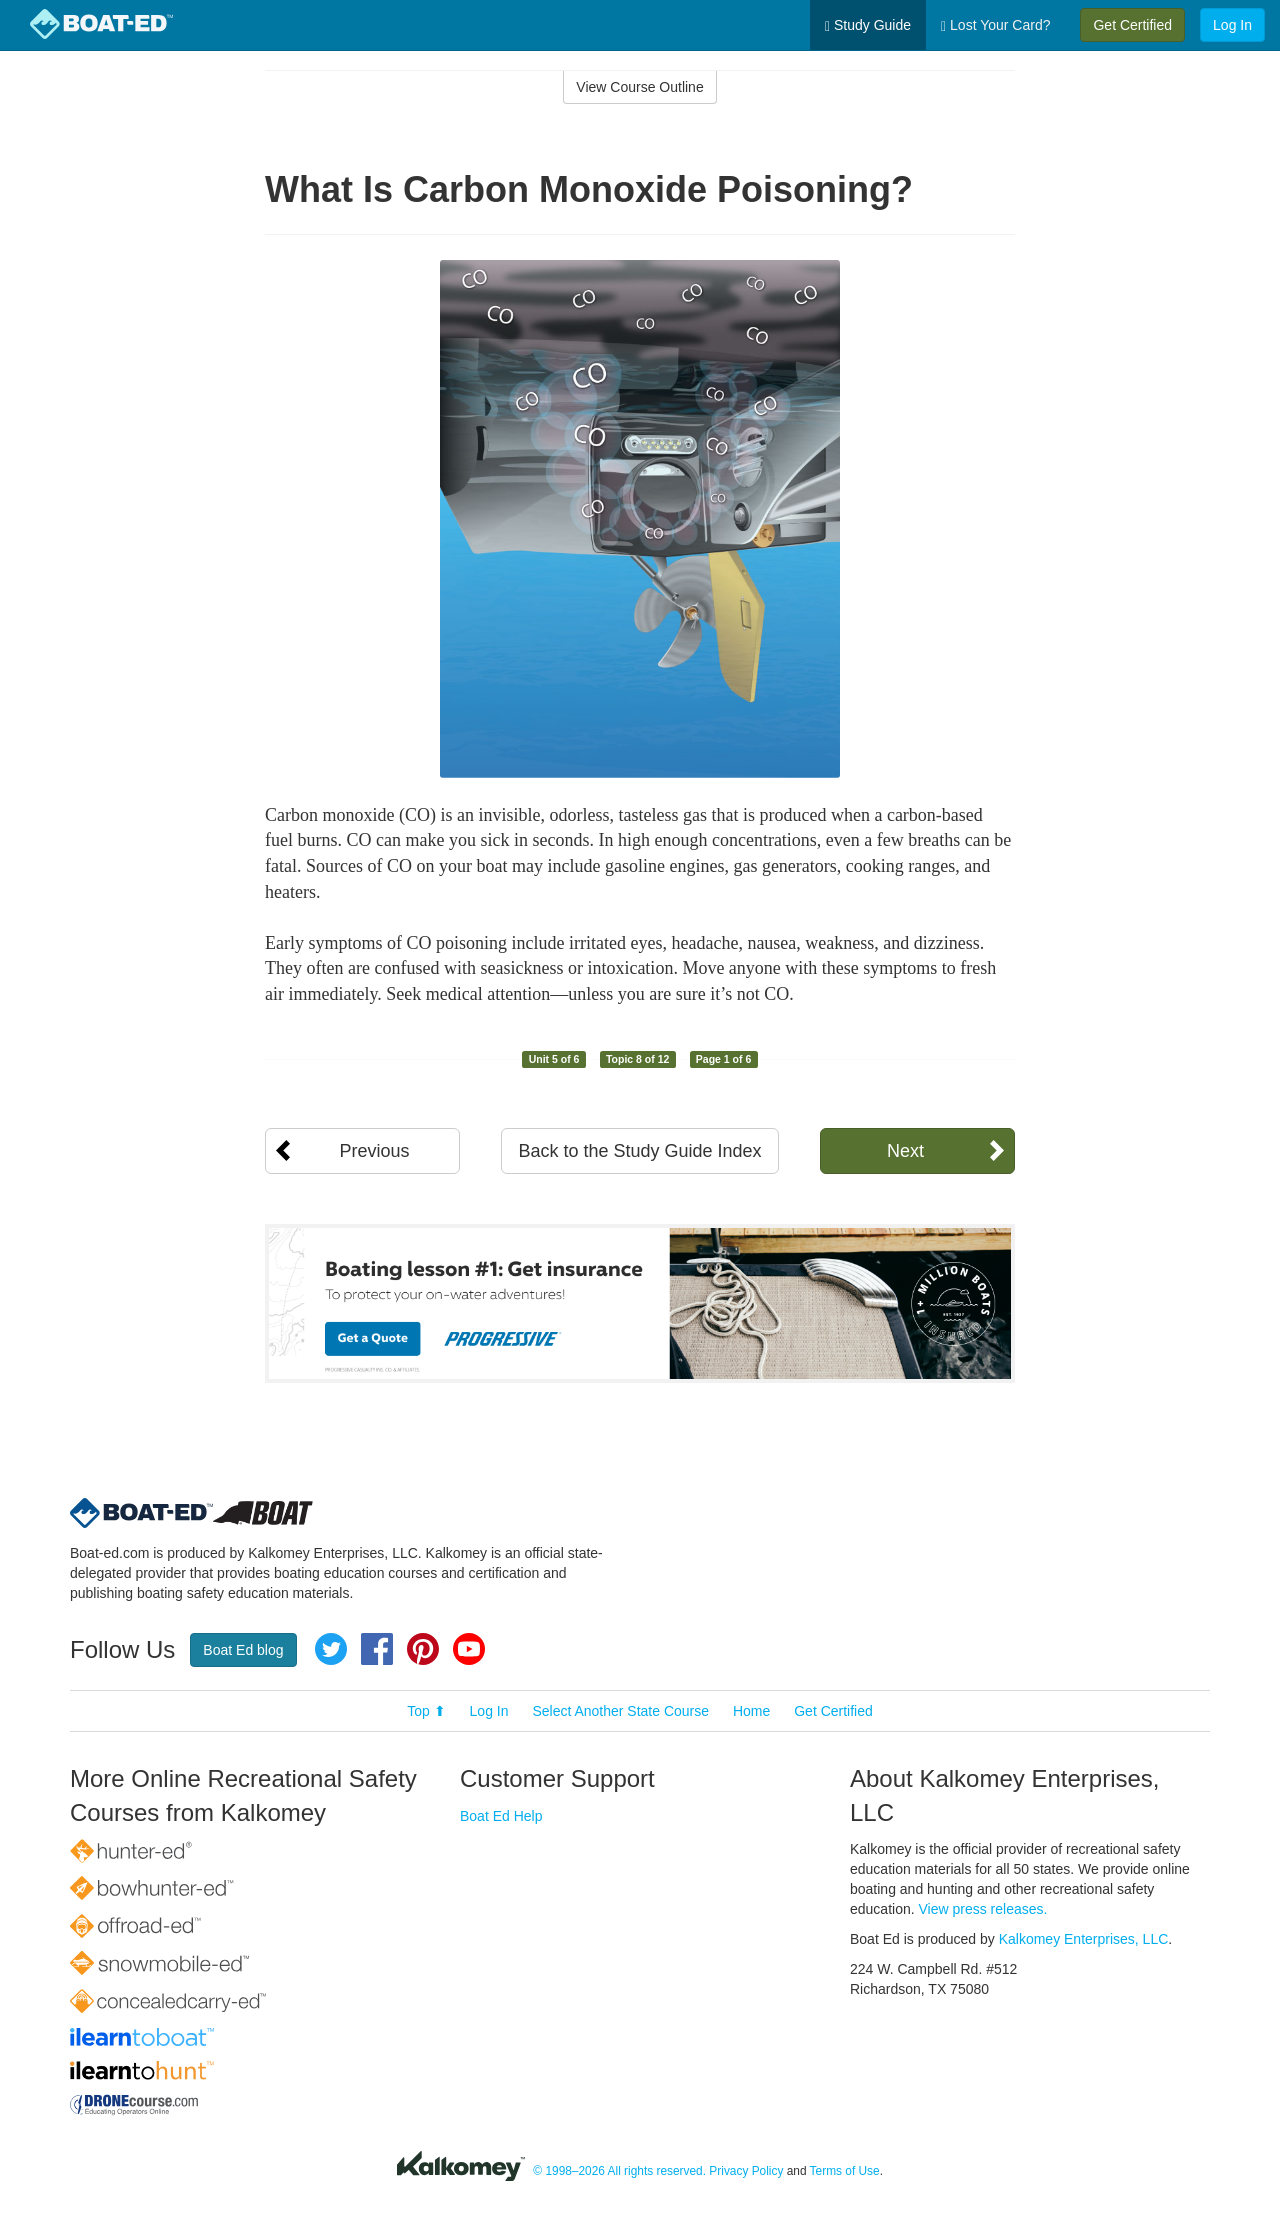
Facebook (377, 1649)
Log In (1232, 25)
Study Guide (868, 25)
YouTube (469, 1649)
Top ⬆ (426, 1711)
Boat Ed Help (501, 1816)
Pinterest (423, 1649)
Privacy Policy (746, 2171)
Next (905, 1151)
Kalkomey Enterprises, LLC (1084, 1939)
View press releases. (983, 1909)
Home (751, 1711)
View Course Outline (639, 87)
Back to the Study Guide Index (639, 1151)
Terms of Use (845, 2171)
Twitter (331, 1649)
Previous (374, 1151)
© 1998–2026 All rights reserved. (619, 2171)
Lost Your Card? (995, 25)
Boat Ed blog (243, 1650)
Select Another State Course (620, 1711)
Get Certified (1132, 25)
